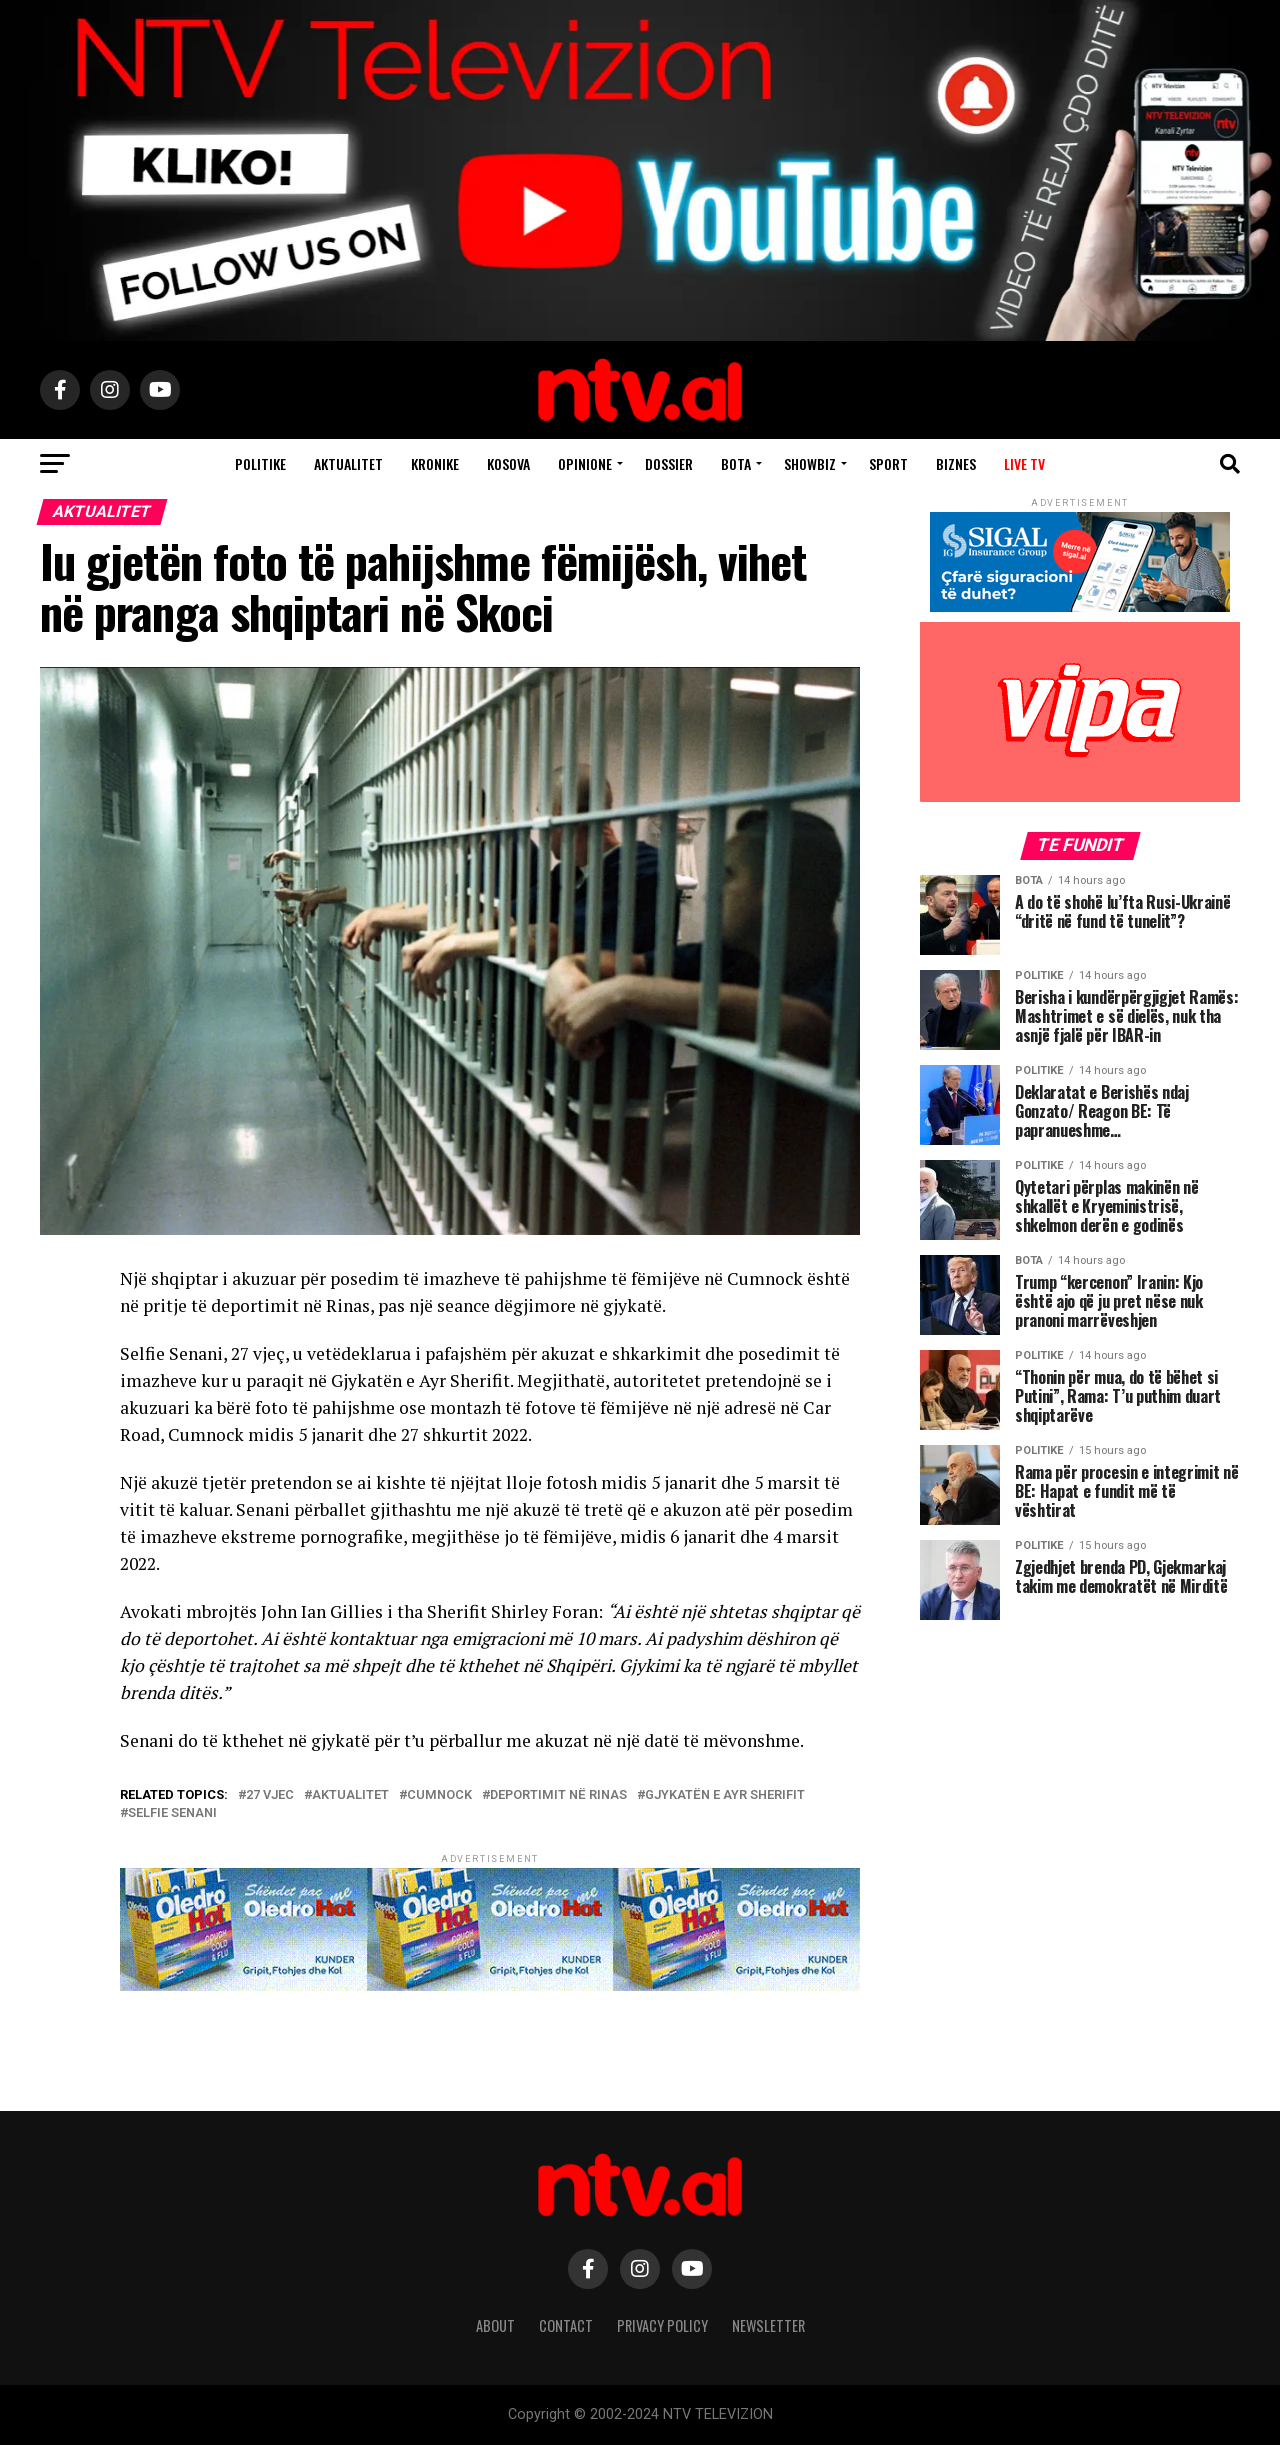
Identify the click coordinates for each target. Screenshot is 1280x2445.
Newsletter (768, 2325)
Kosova (508, 463)
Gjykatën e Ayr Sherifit (725, 1795)
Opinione (585, 463)
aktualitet (350, 1795)
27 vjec (270, 1795)
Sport (888, 463)
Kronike (435, 463)
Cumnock (439, 1795)
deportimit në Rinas (558, 1795)
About (495, 2325)
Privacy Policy (662, 2325)
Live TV (1024, 463)
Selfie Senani (172, 1813)
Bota (736, 463)
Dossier (669, 463)
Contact (566, 2325)
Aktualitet (348, 463)
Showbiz (810, 463)
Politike (260, 463)
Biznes (956, 463)
